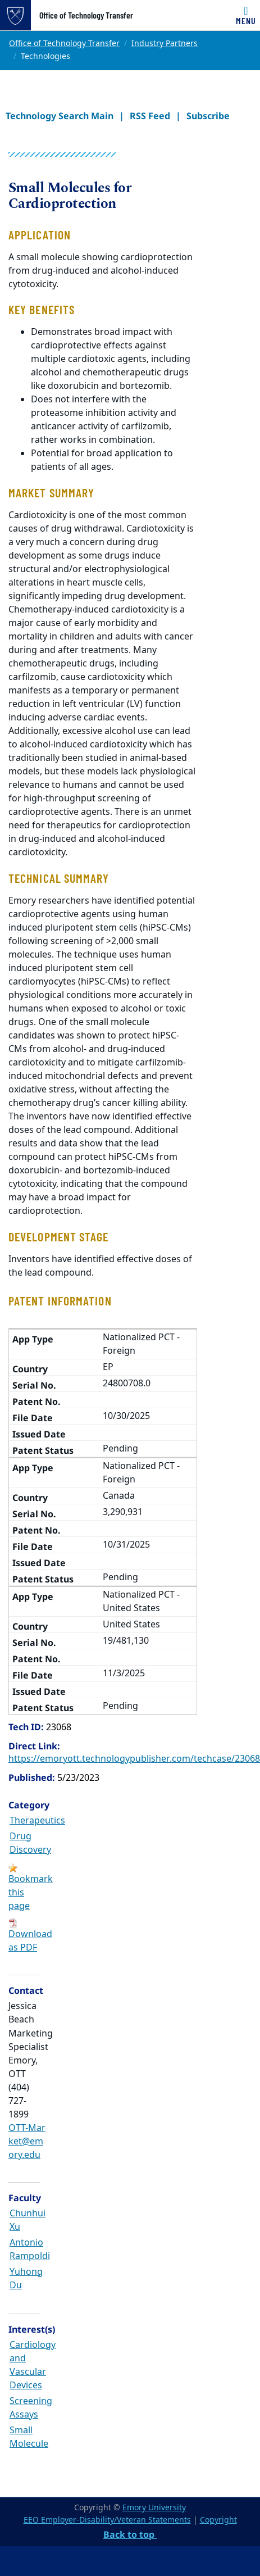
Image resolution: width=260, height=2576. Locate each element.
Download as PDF (30, 1941)
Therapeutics (37, 1820)
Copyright (218, 2520)
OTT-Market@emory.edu (26, 2141)
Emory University (154, 2508)
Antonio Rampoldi (30, 2249)
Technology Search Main (59, 116)
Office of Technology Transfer (86, 15)
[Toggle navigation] (246, 15)
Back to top (130, 2534)
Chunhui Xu (27, 2220)
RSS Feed (150, 116)
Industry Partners (164, 43)
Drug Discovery (30, 1843)
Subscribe (208, 116)
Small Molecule (29, 2437)
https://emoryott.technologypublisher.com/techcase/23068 (134, 1759)
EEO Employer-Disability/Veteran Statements (107, 2520)
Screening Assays (31, 2407)
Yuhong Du (26, 2278)
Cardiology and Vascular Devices (33, 2365)
